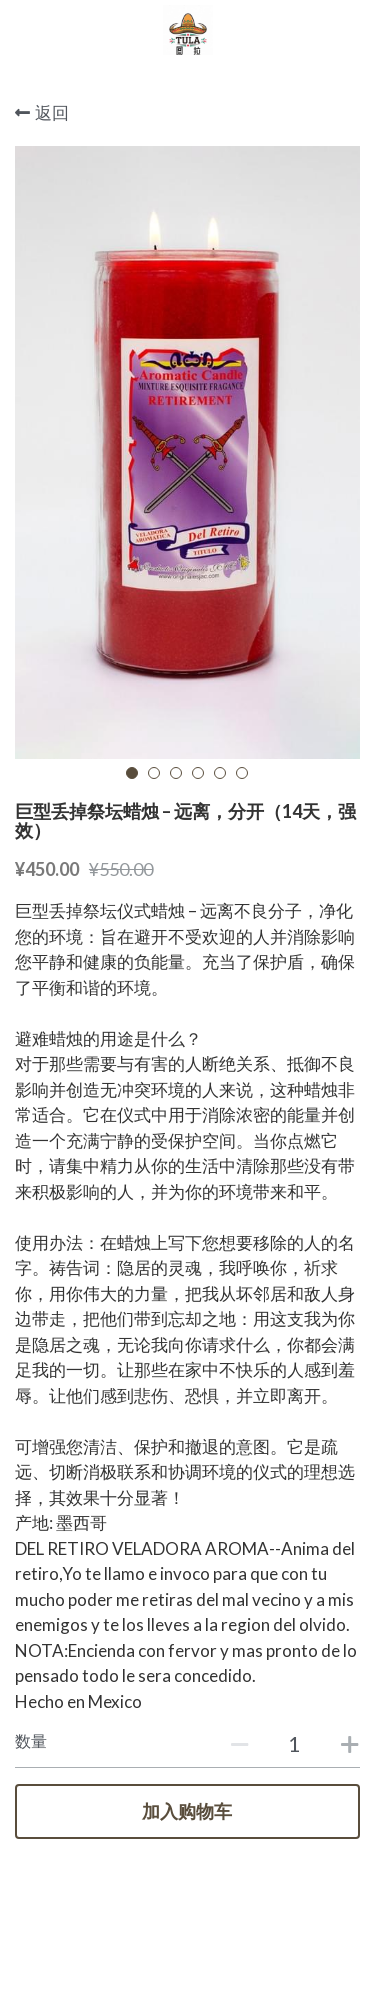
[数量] (295, 1743)
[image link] (188, 28)
